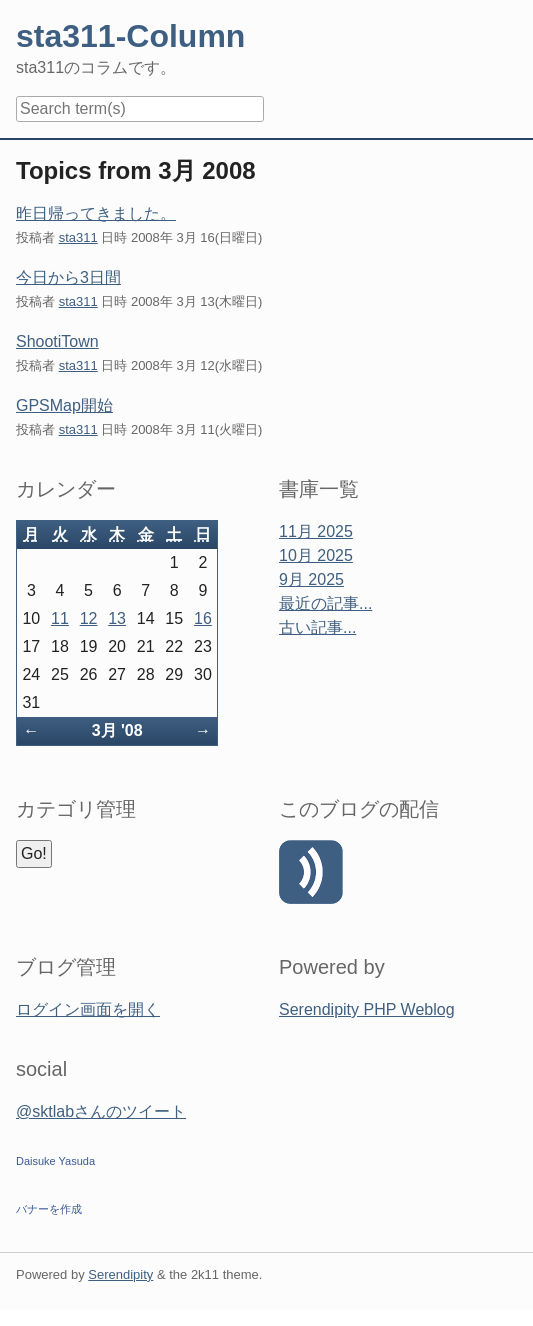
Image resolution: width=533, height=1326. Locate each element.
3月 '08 (117, 730)
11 (60, 618)
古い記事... (317, 627)
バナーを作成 (49, 1209)
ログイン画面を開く (88, 1009)
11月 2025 (316, 531)
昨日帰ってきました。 (96, 213)
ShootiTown (57, 341)
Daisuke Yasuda (55, 1161)
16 (203, 618)
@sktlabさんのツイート (101, 1111)
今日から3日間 (68, 277)
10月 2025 (316, 555)
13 (117, 618)
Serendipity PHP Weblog (367, 1009)
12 (89, 618)
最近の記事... (325, 603)
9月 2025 (311, 579)
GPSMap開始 (64, 405)
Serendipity (120, 1274)
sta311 (78, 237)
